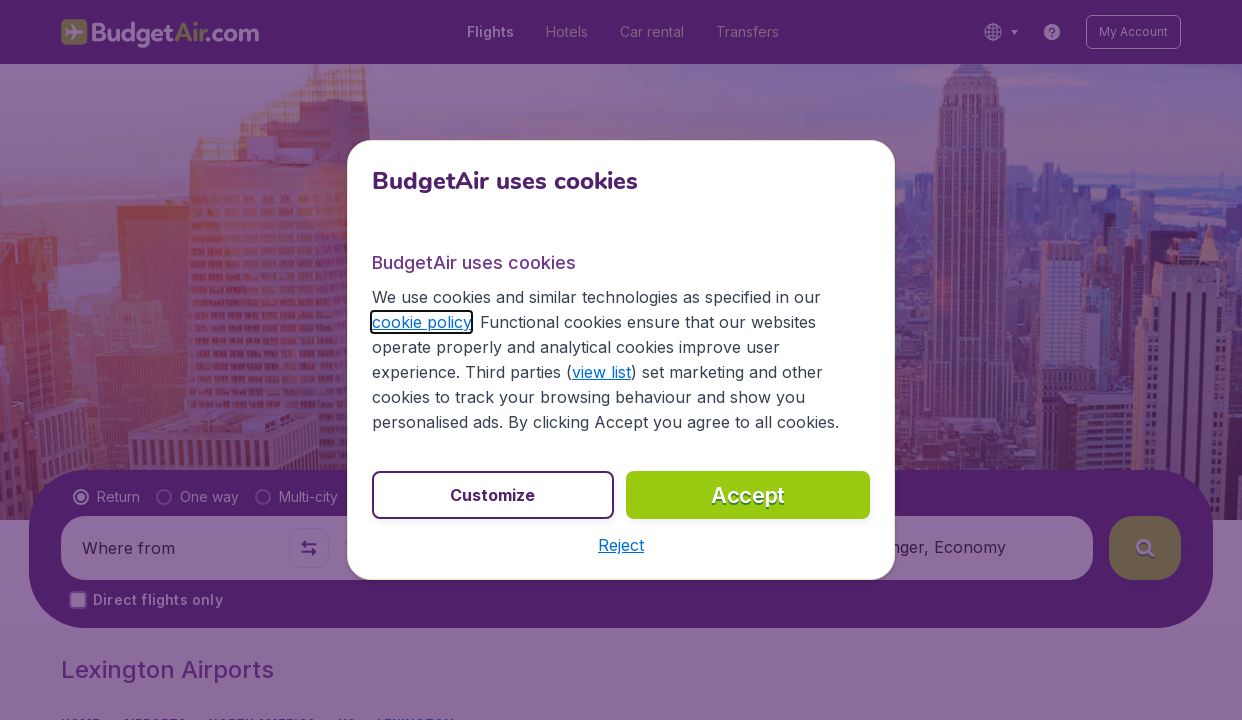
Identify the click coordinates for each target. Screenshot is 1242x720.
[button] (621, 545)
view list (601, 372)
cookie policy (421, 322)
